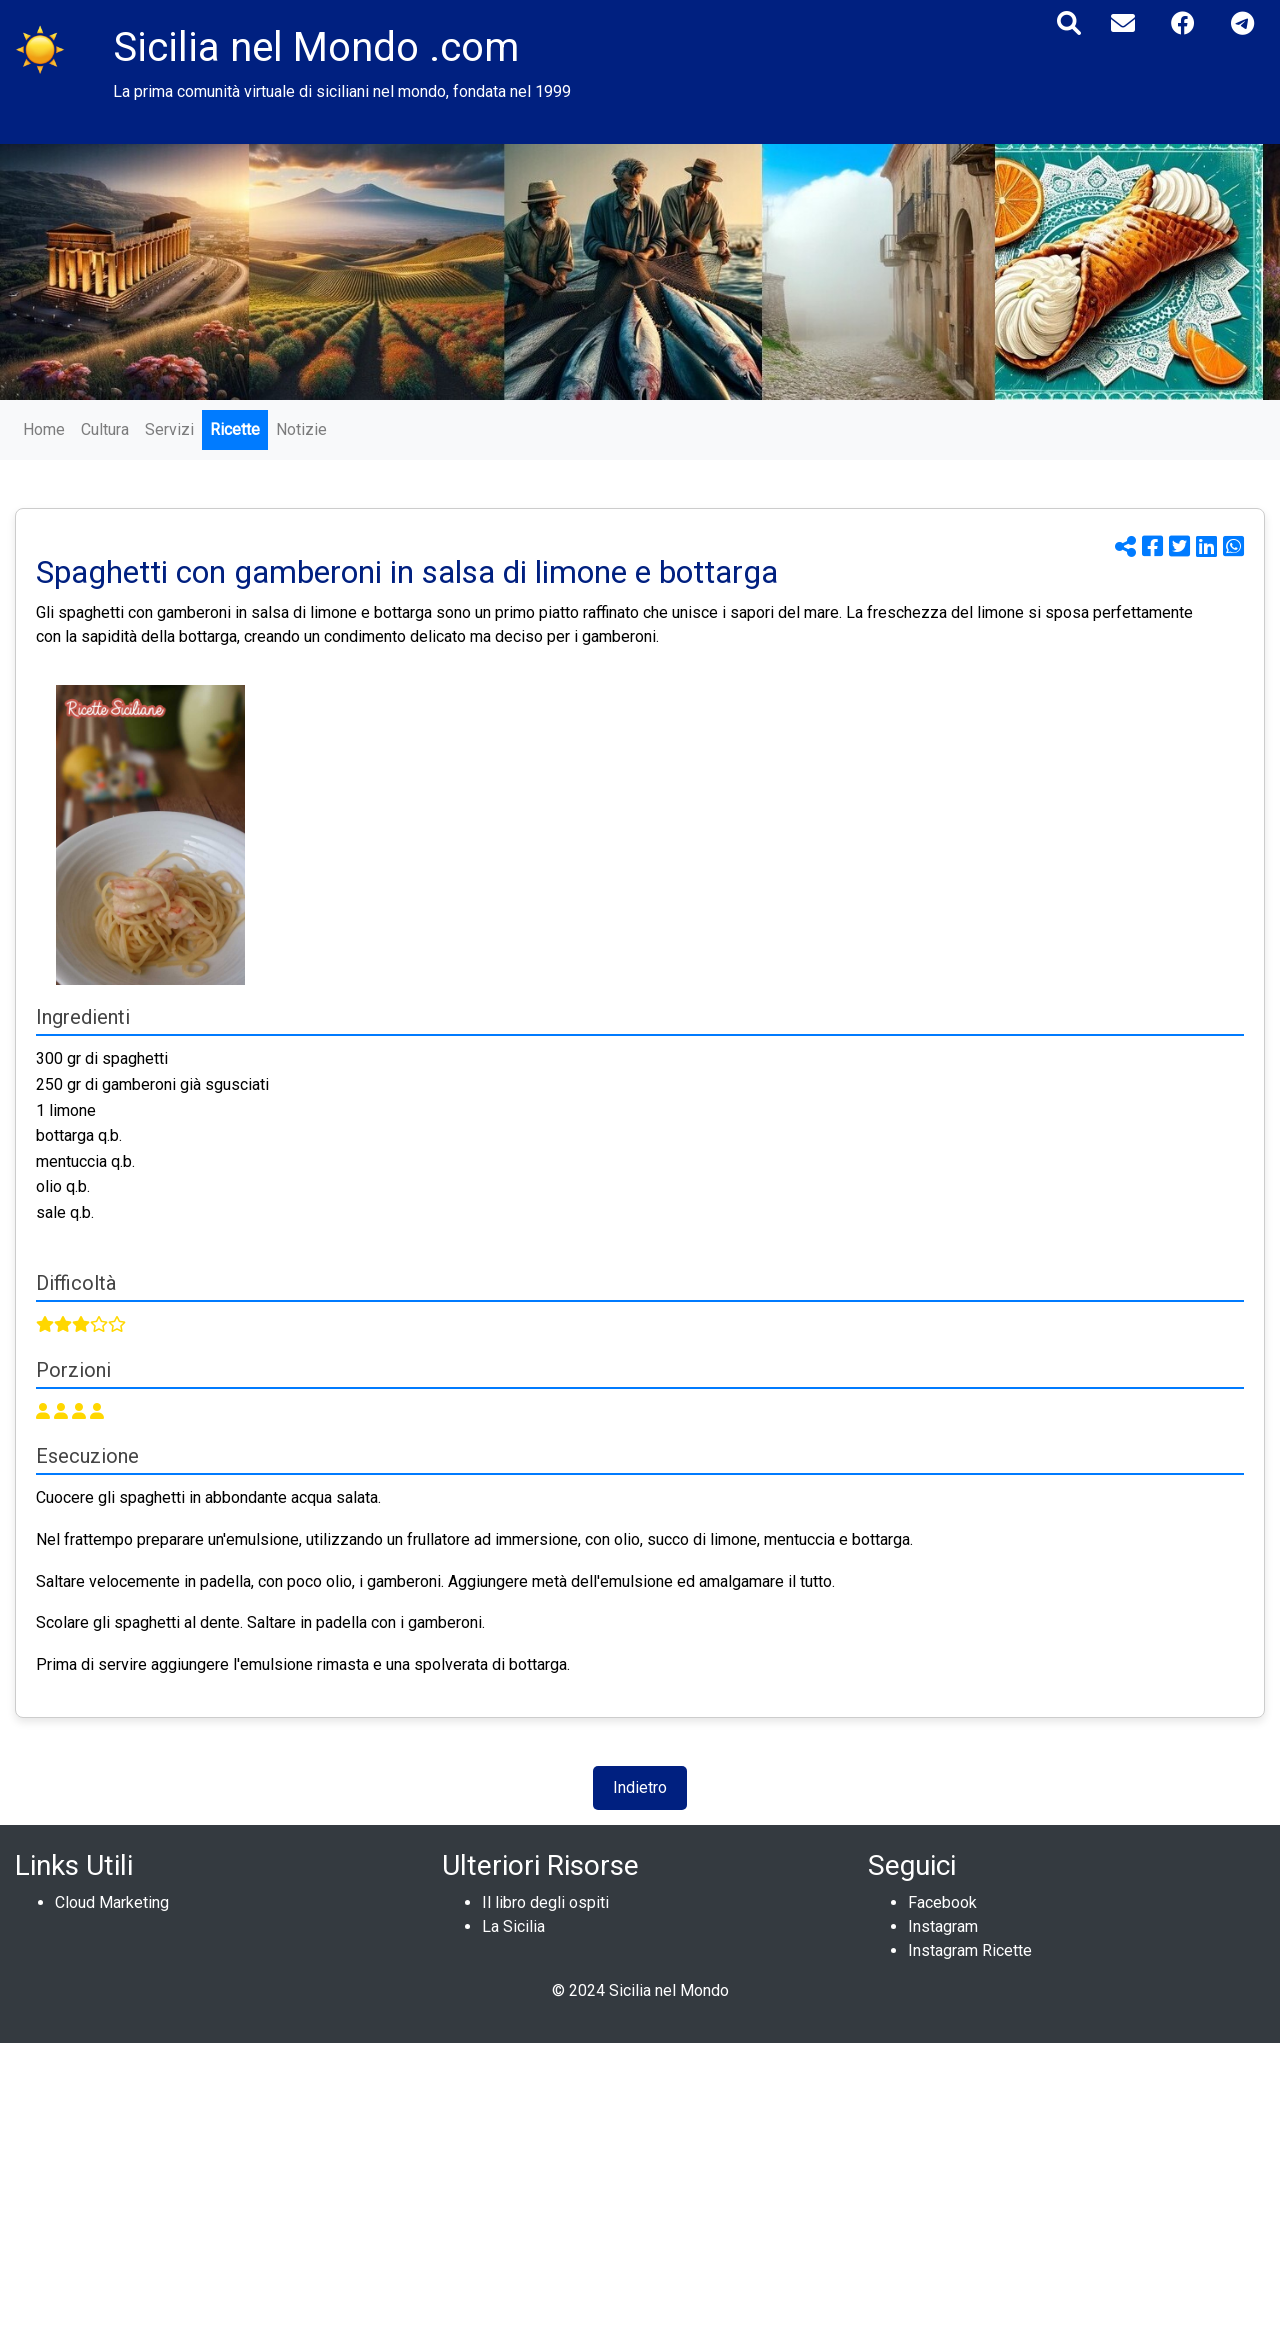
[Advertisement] (600, 2183)
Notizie (301, 429)
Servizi (169, 429)
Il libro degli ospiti (545, 1902)
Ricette (235, 429)
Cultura (105, 429)
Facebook (942, 1902)
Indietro (640, 1787)
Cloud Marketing (112, 1902)
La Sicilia (513, 1926)
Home (44, 429)
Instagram (943, 1926)
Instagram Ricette (970, 1950)
